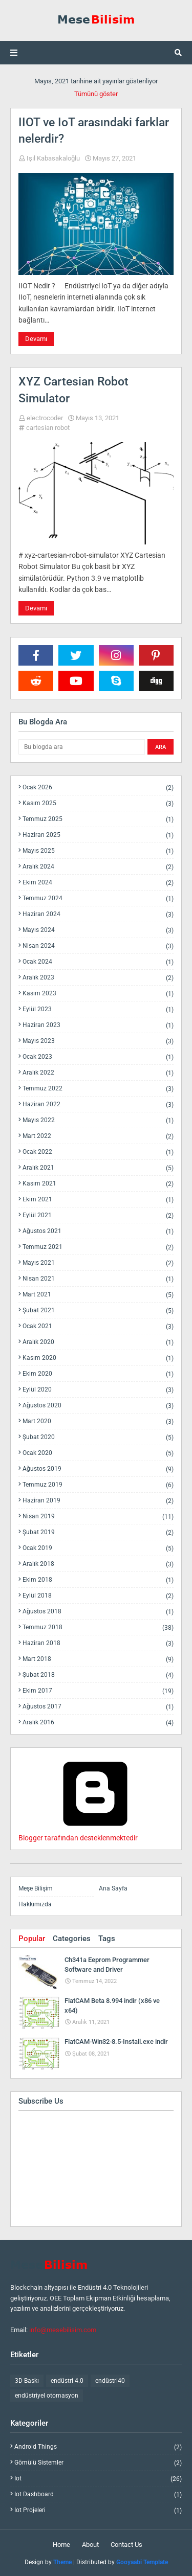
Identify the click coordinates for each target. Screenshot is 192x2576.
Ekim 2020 (98, 1374)
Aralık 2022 (98, 1073)
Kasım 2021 (98, 1184)
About (90, 2544)
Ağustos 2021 (98, 1231)
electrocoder (45, 418)
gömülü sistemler (98, 2463)
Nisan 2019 (98, 1516)
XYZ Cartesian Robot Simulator (73, 390)
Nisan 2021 (98, 1279)
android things (98, 2447)
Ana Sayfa (113, 1888)
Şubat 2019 (98, 1532)
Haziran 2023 (98, 1025)
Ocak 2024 (98, 962)
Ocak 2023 (98, 1057)
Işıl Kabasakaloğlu (53, 158)
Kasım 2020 (98, 1358)
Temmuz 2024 (98, 898)
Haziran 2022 (98, 1104)
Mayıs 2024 (98, 930)
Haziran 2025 (98, 835)
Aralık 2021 (98, 1168)
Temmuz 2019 (98, 1485)
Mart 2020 (98, 1421)
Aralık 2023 (98, 978)
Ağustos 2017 (98, 1707)
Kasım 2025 (98, 803)
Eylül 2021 (98, 1215)
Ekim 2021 (98, 1199)
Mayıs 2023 (98, 1041)
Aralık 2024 (98, 867)
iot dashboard (98, 2494)
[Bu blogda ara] (81, 747)
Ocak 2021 (98, 1326)
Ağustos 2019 (98, 1469)
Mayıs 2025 (98, 851)
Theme (62, 2562)
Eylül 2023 (98, 1009)
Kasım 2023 (98, 993)
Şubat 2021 (98, 1310)
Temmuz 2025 (98, 819)
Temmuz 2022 (98, 1088)
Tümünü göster (96, 94)
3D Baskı (27, 2380)
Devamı (36, 339)
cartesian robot (48, 427)
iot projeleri (98, 2510)
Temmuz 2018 (98, 1627)
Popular (31, 1938)
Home (61, 2544)
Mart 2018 (98, 1659)
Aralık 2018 (98, 1564)
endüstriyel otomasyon (46, 2395)
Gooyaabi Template (142, 2562)
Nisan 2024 (98, 946)
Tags (106, 1938)
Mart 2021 (98, 1294)
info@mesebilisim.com (62, 2330)
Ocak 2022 (98, 1152)
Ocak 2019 (98, 1548)
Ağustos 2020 (98, 1405)
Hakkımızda (35, 1904)
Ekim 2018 (98, 1580)
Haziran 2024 (98, 914)
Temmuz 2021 (98, 1247)
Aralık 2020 (98, 1342)
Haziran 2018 (98, 1643)
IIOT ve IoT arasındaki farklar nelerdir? (93, 131)
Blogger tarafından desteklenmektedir (95, 1834)
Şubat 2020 (98, 1437)
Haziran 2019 (98, 1500)
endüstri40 (110, 2380)
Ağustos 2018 (98, 1611)
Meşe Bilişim (35, 1888)
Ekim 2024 (98, 882)
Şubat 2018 (98, 1675)
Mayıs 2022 (98, 1120)
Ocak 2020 (98, 1453)
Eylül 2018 (98, 1596)
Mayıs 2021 (98, 1263)
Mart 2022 (98, 1136)
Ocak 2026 (98, 787)
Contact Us (126, 2544)
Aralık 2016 (98, 1722)
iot (98, 2478)
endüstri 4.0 (67, 2380)
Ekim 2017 (98, 1691)
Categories (72, 1938)
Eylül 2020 (98, 1390)
